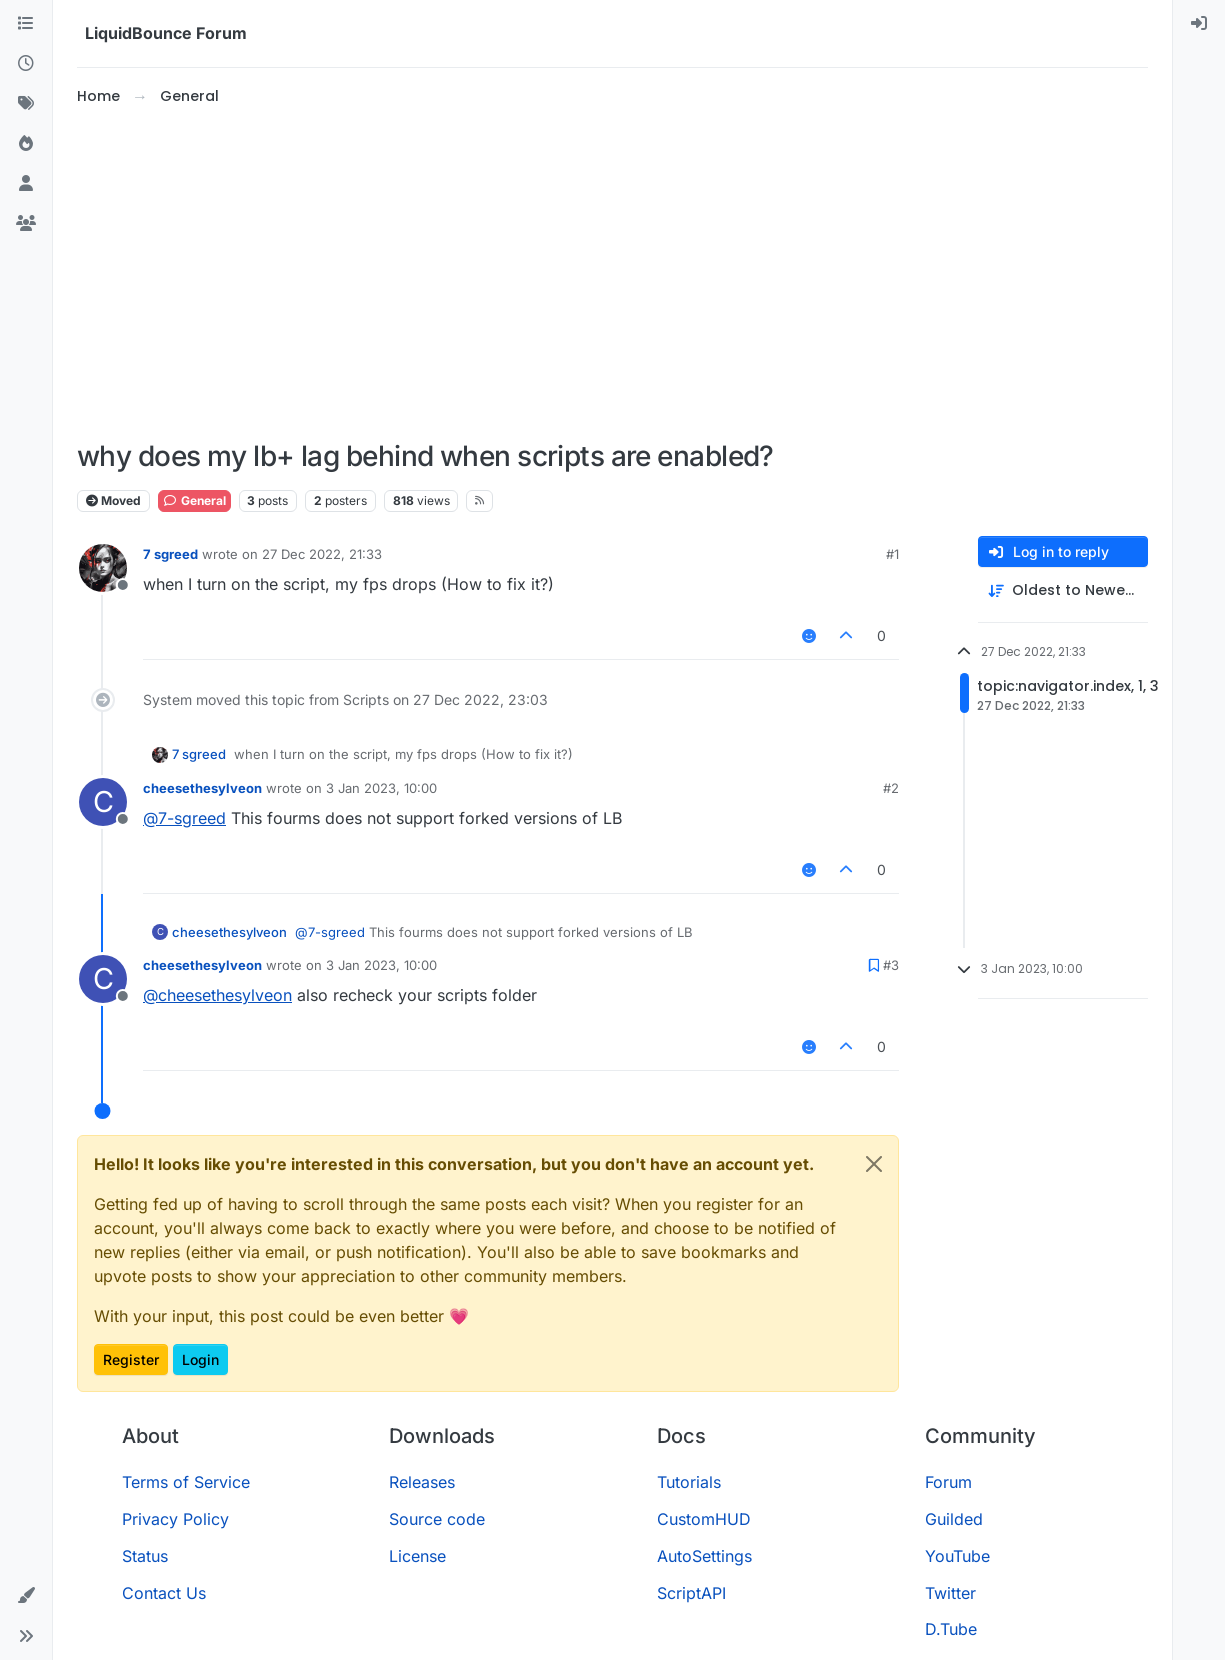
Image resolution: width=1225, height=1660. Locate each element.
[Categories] (26, 24)
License (417, 1556)
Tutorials (689, 1482)
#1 (892, 554)
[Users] (26, 184)
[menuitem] (1199, 24)
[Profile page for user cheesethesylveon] (103, 802)
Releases (422, 1482)
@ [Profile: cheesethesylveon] (217, 995)
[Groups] (26, 224)
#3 (891, 965)
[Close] (874, 1164)
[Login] (1199, 24)
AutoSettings (704, 1556)
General (194, 500)
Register (131, 1359)
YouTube (957, 1556)
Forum (948, 1482)
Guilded (954, 1519)
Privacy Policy (175, 1519)
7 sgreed (170, 554)
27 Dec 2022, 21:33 (322, 554)
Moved (113, 500)
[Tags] (26, 104)
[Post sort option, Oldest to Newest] (1063, 590)
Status (145, 1556)
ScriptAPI (691, 1593)
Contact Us (164, 1593)
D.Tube (951, 1629)
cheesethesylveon (202, 788)
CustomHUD (704, 1519)
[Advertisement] (612, 274)
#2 (891, 788)
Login (200, 1359)
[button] (26, 1596)
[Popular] (26, 144)
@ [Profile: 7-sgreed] (184, 818)
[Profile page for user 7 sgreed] (103, 568)
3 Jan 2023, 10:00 (381, 788)
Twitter (950, 1593)
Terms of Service (186, 1482)
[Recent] (26, 64)
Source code (437, 1519)
